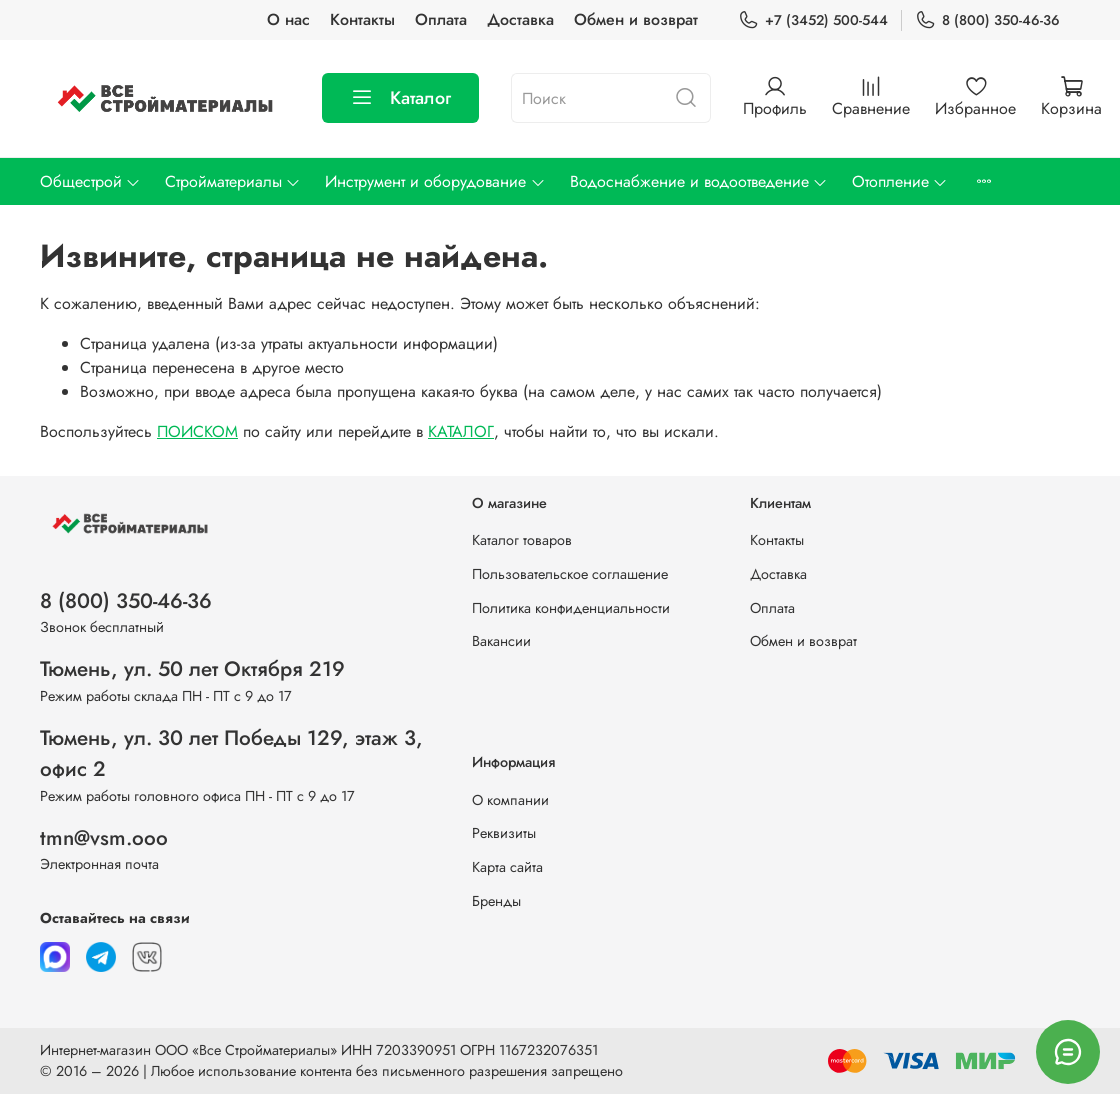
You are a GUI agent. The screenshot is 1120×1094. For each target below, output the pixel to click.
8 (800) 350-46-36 (987, 20)
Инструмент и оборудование (435, 181)
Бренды (496, 901)
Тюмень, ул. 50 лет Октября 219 (192, 669)
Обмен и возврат (636, 19)
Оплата (441, 19)
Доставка (520, 19)
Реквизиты (504, 833)
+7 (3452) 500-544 (813, 20)
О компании (510, 800)
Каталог (400, 98)
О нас (288, 19)
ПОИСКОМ (197, 431)
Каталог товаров (522, 540)
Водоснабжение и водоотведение (699, 181)
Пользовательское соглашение (570, 574)
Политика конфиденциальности (571, 608)
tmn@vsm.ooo (104, 838)
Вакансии (501, 641)
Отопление (900, 181)
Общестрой (90, 181)
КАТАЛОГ (461, 431)
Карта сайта (507, 867)
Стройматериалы (233, 181)
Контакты (362, 19)
